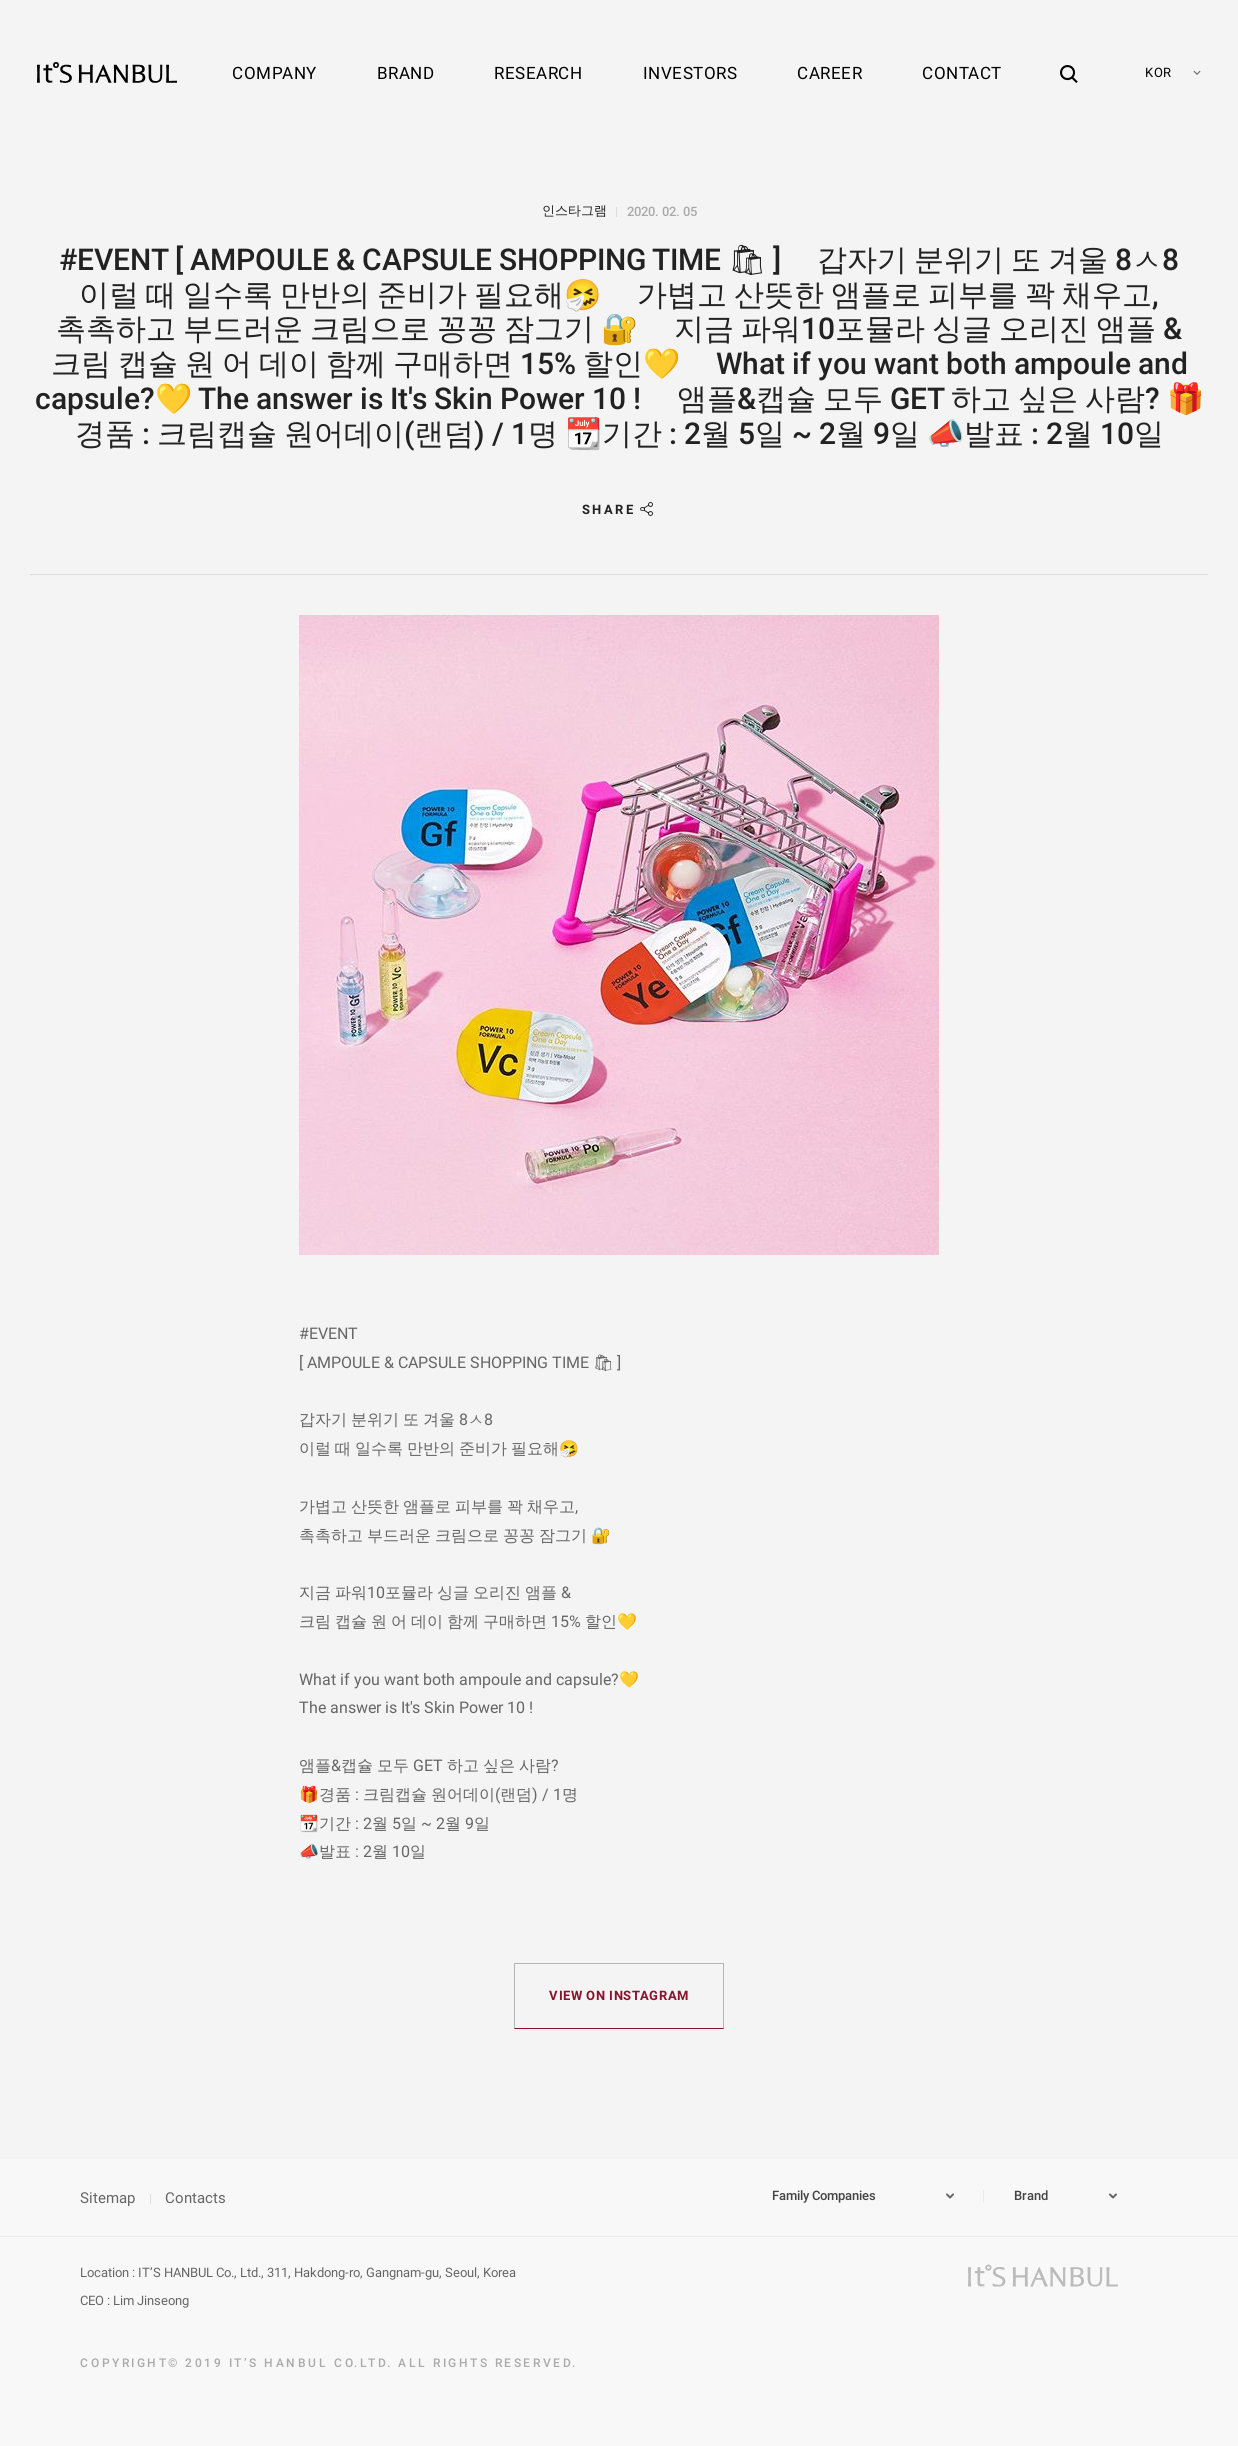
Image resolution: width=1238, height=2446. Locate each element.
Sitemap (107, 2198)
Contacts (195, 2198)
